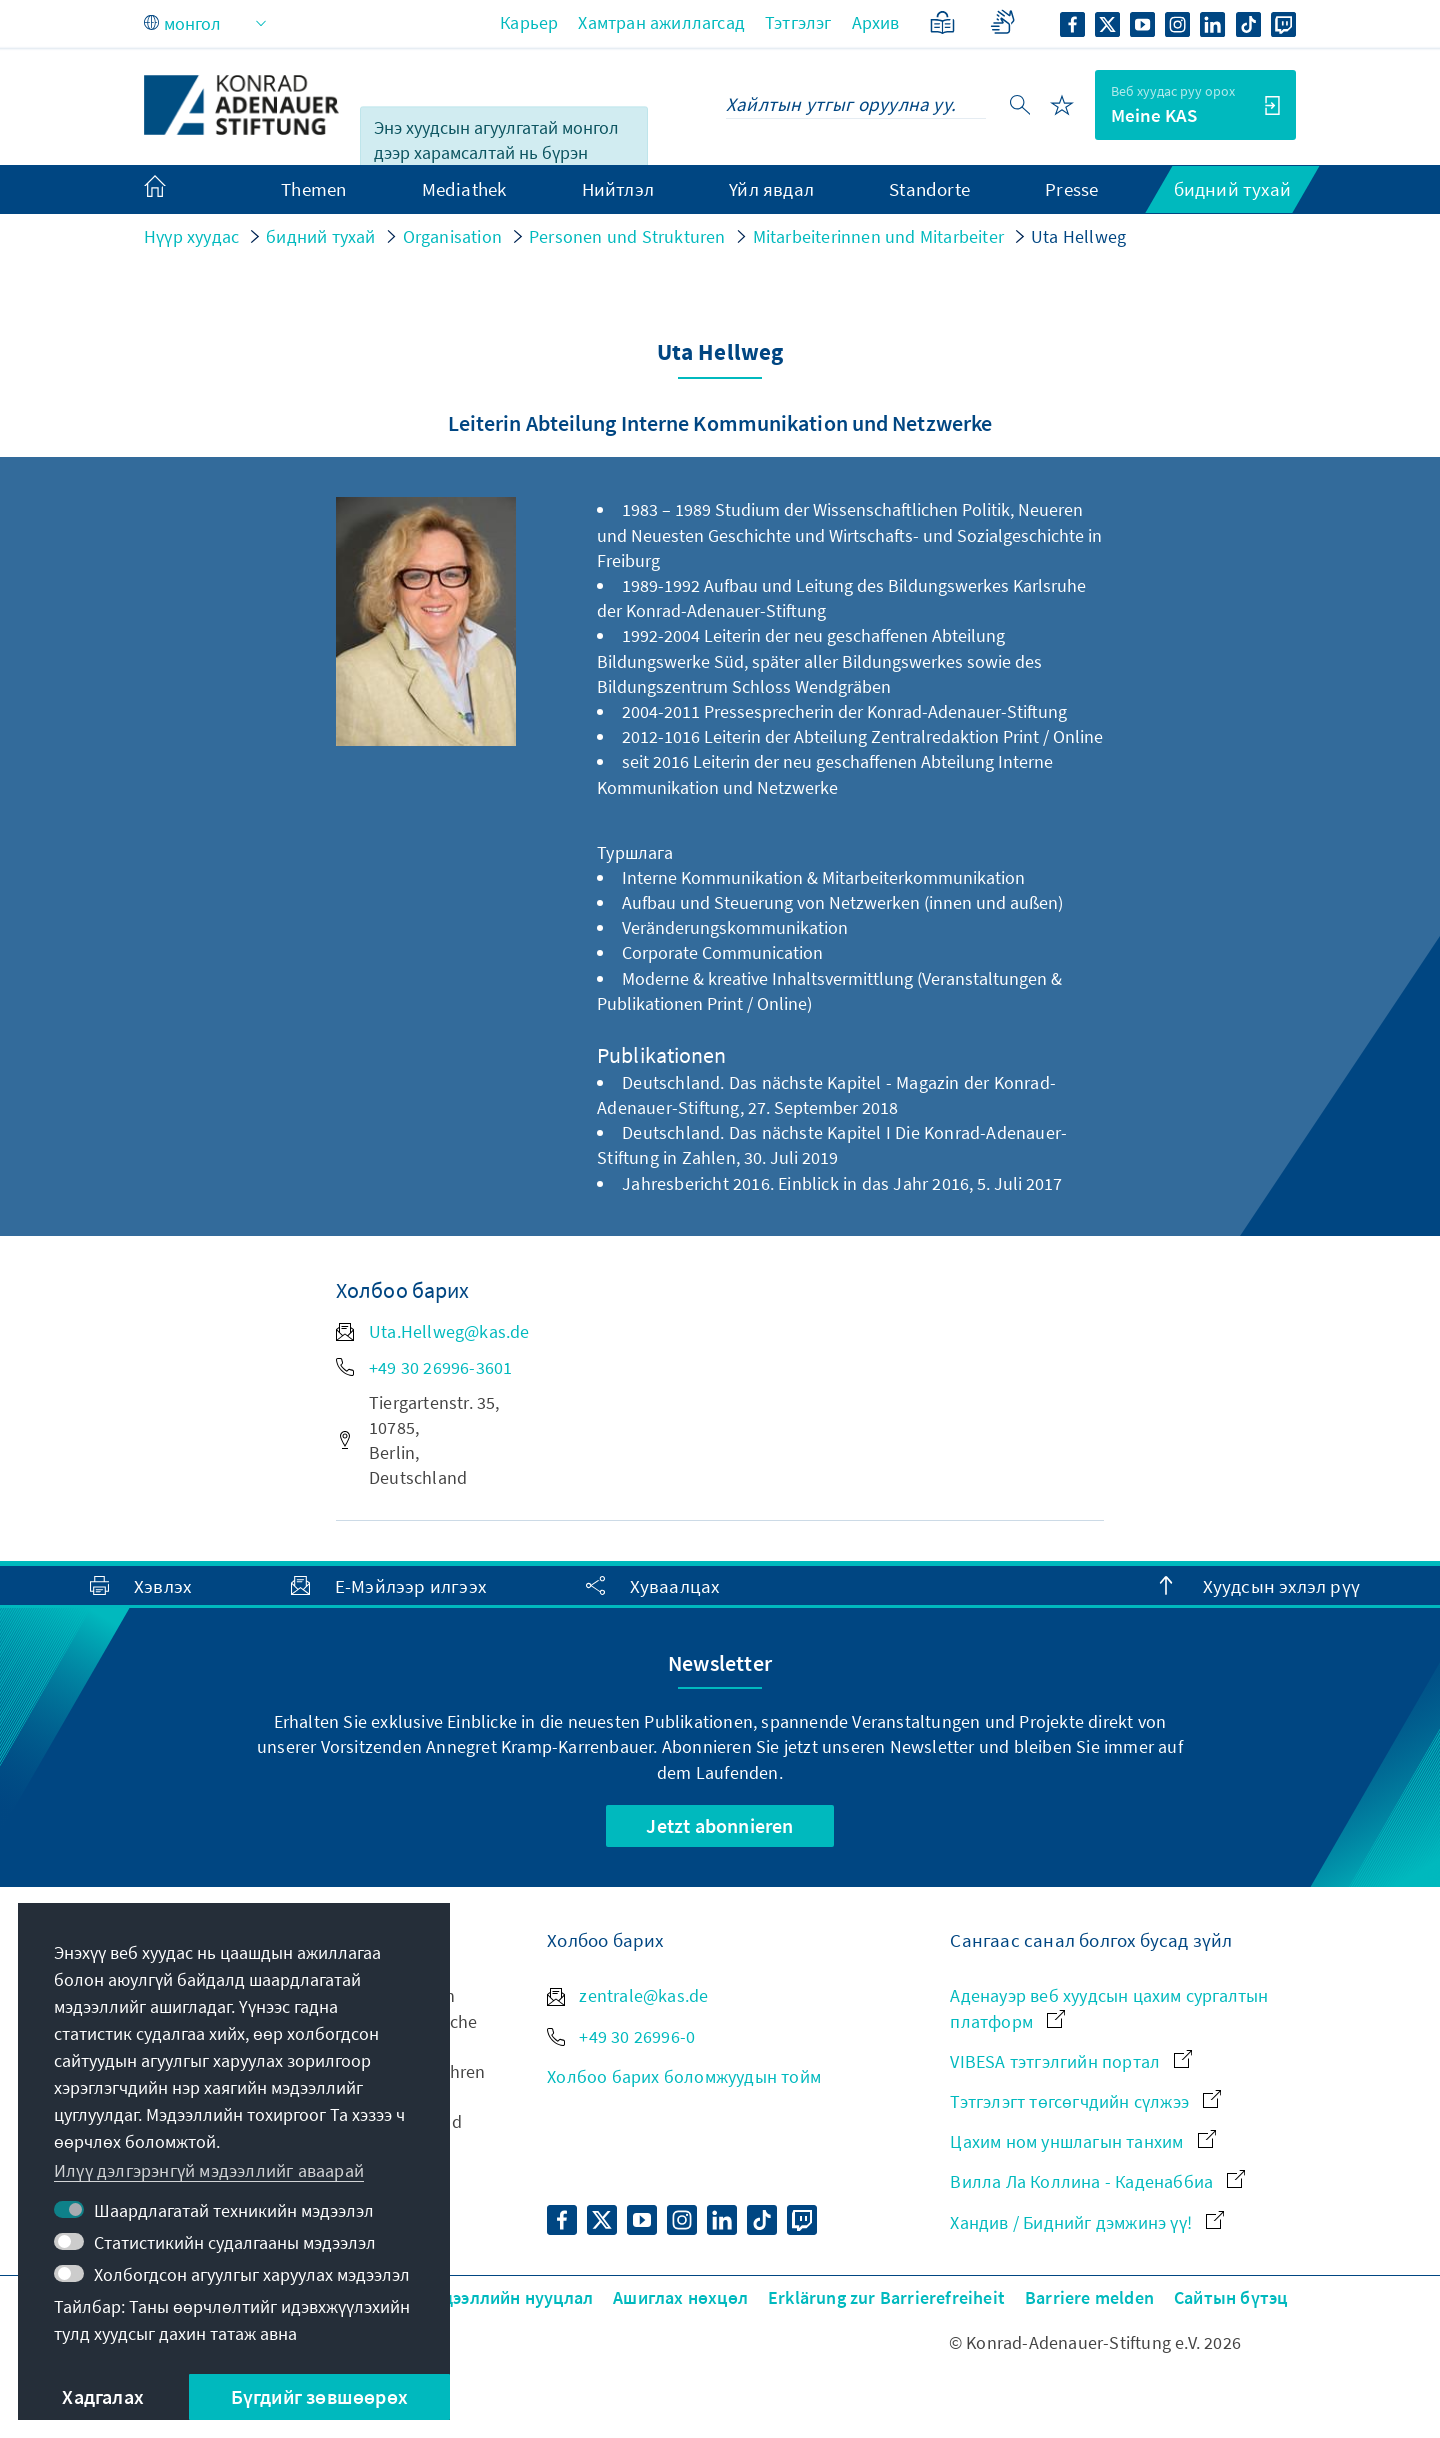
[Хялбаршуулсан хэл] (942, 22)
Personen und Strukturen (627, 236)
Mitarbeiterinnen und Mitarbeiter (878, 236)
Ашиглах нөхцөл (680, 2297)
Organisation (452, 236)
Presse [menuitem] (1071, 189)
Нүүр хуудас (191, 236)
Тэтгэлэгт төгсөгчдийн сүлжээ (1085, 2101)
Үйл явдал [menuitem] (771, 189)
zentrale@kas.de (627, 1995)
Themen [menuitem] (313, 189)
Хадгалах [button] (103, 2396)
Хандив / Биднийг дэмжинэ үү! (1087, 2222)
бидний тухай (320, 236)
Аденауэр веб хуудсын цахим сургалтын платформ (1109, 2008)
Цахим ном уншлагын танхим (1082, 2141)
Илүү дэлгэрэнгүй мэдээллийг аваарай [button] (209, 2170)
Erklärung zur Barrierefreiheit (886, 2297)
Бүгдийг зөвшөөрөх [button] (319, 2396)
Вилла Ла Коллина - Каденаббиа (1097, 2181)
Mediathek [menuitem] (464, 189)
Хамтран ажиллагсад (661, 22)
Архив (876, 22)
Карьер (529, 22)
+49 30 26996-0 (621, 2036)
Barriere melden (1089, 2297)
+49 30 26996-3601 (424, 1367)
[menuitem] (175, 190)
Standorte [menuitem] (929, 189)
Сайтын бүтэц (1230, 2297)
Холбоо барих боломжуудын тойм (684, 2076)
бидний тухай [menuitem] (1232, 189)
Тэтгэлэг (798, 22)
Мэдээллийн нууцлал (508, 2297)
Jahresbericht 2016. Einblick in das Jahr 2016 (795, 1183)
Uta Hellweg (1078, 236)
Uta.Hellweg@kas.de (433, 1331)
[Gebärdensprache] (1002, 22)
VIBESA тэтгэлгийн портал (1071, 2061)
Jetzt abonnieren (719, 1825)
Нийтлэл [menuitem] (618, 189)
